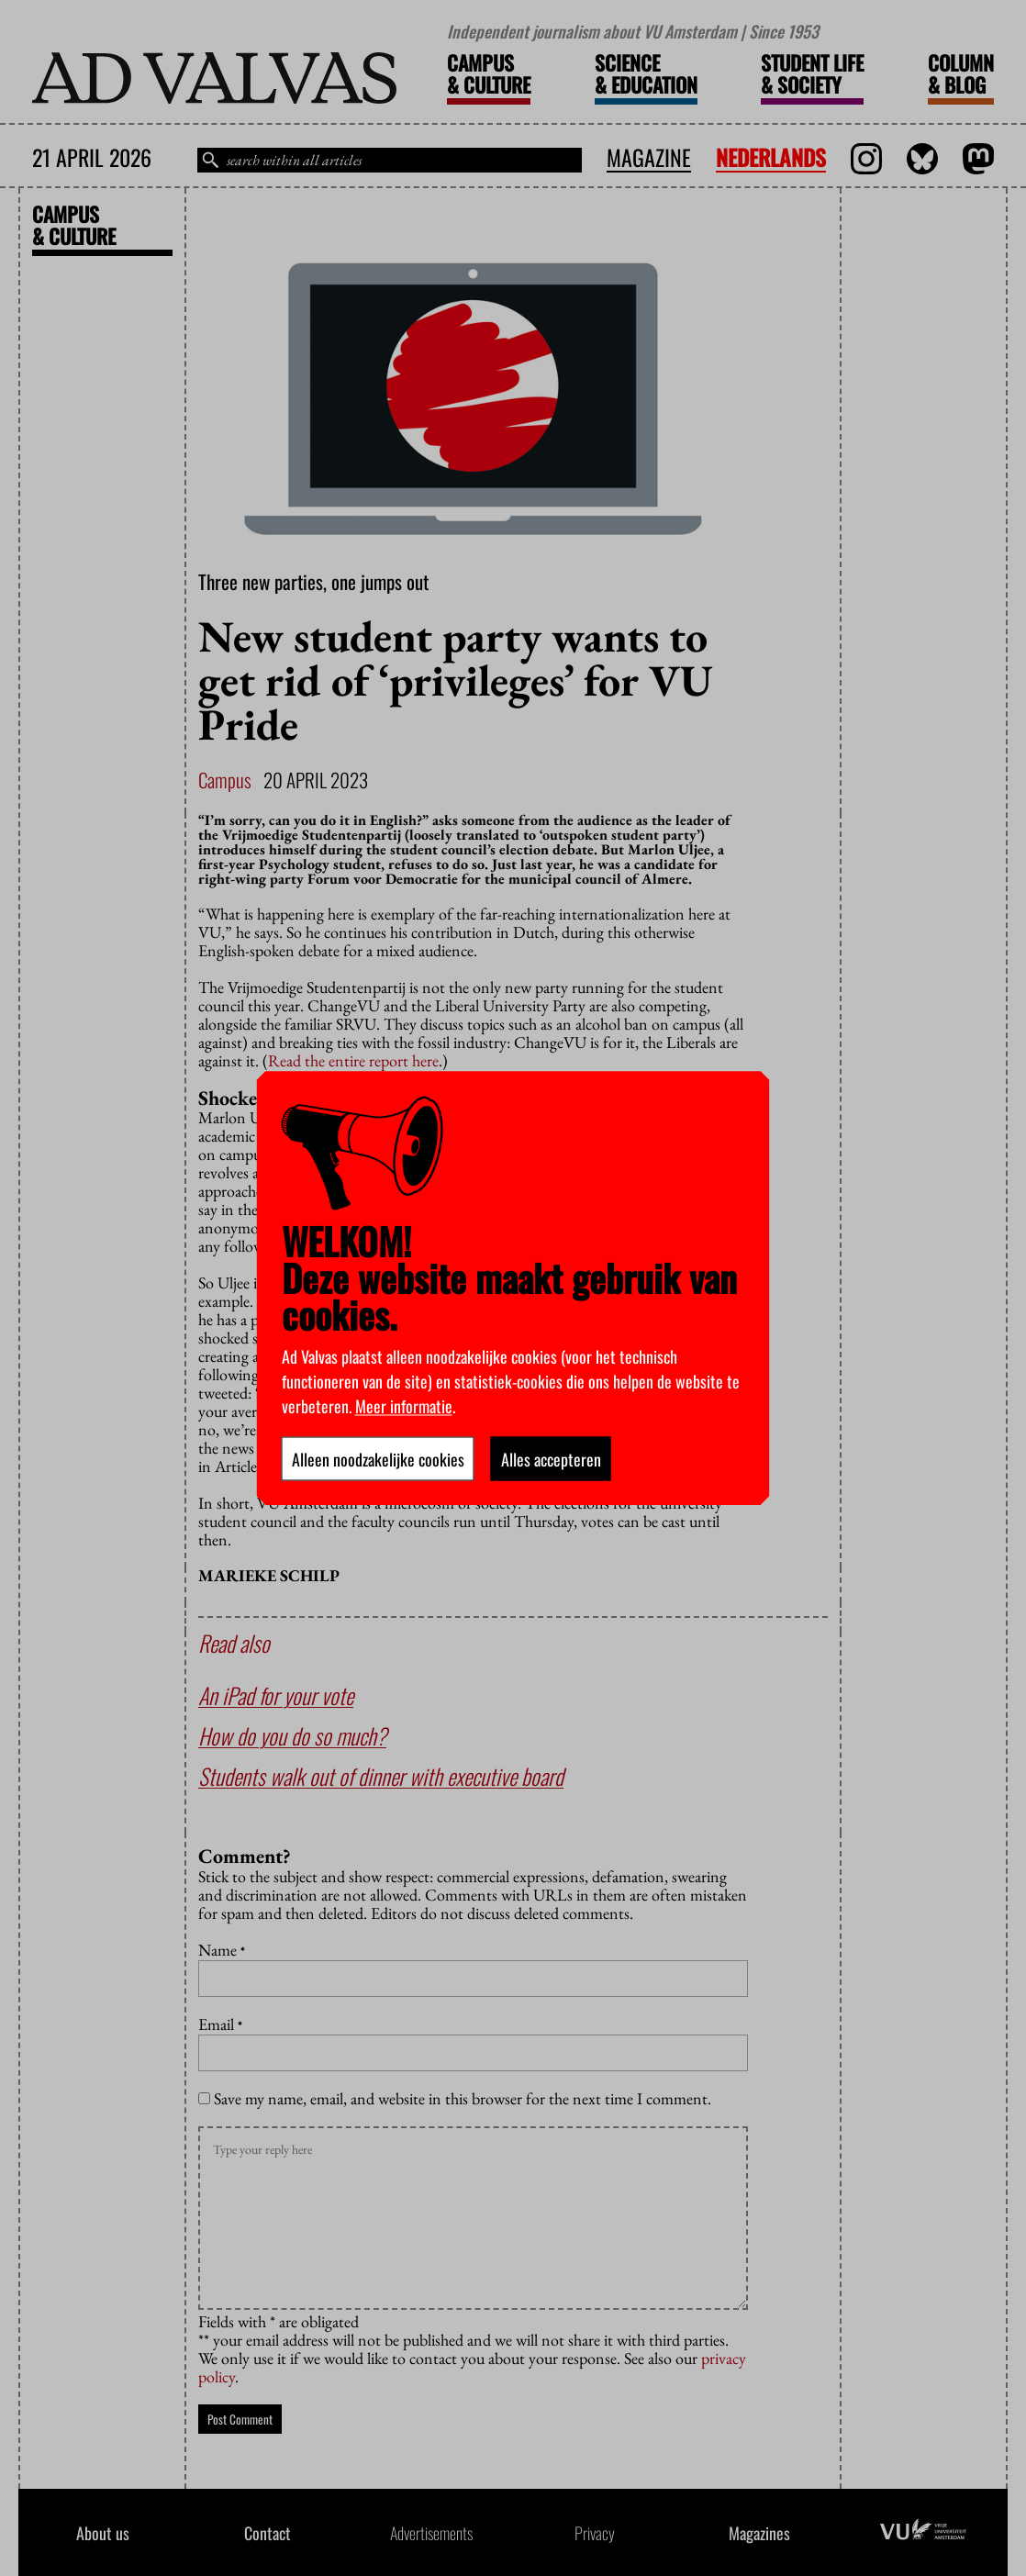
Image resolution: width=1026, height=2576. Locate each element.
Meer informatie (403, 1405)
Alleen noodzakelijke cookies (378, 1458)
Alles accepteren (551, 1458)
